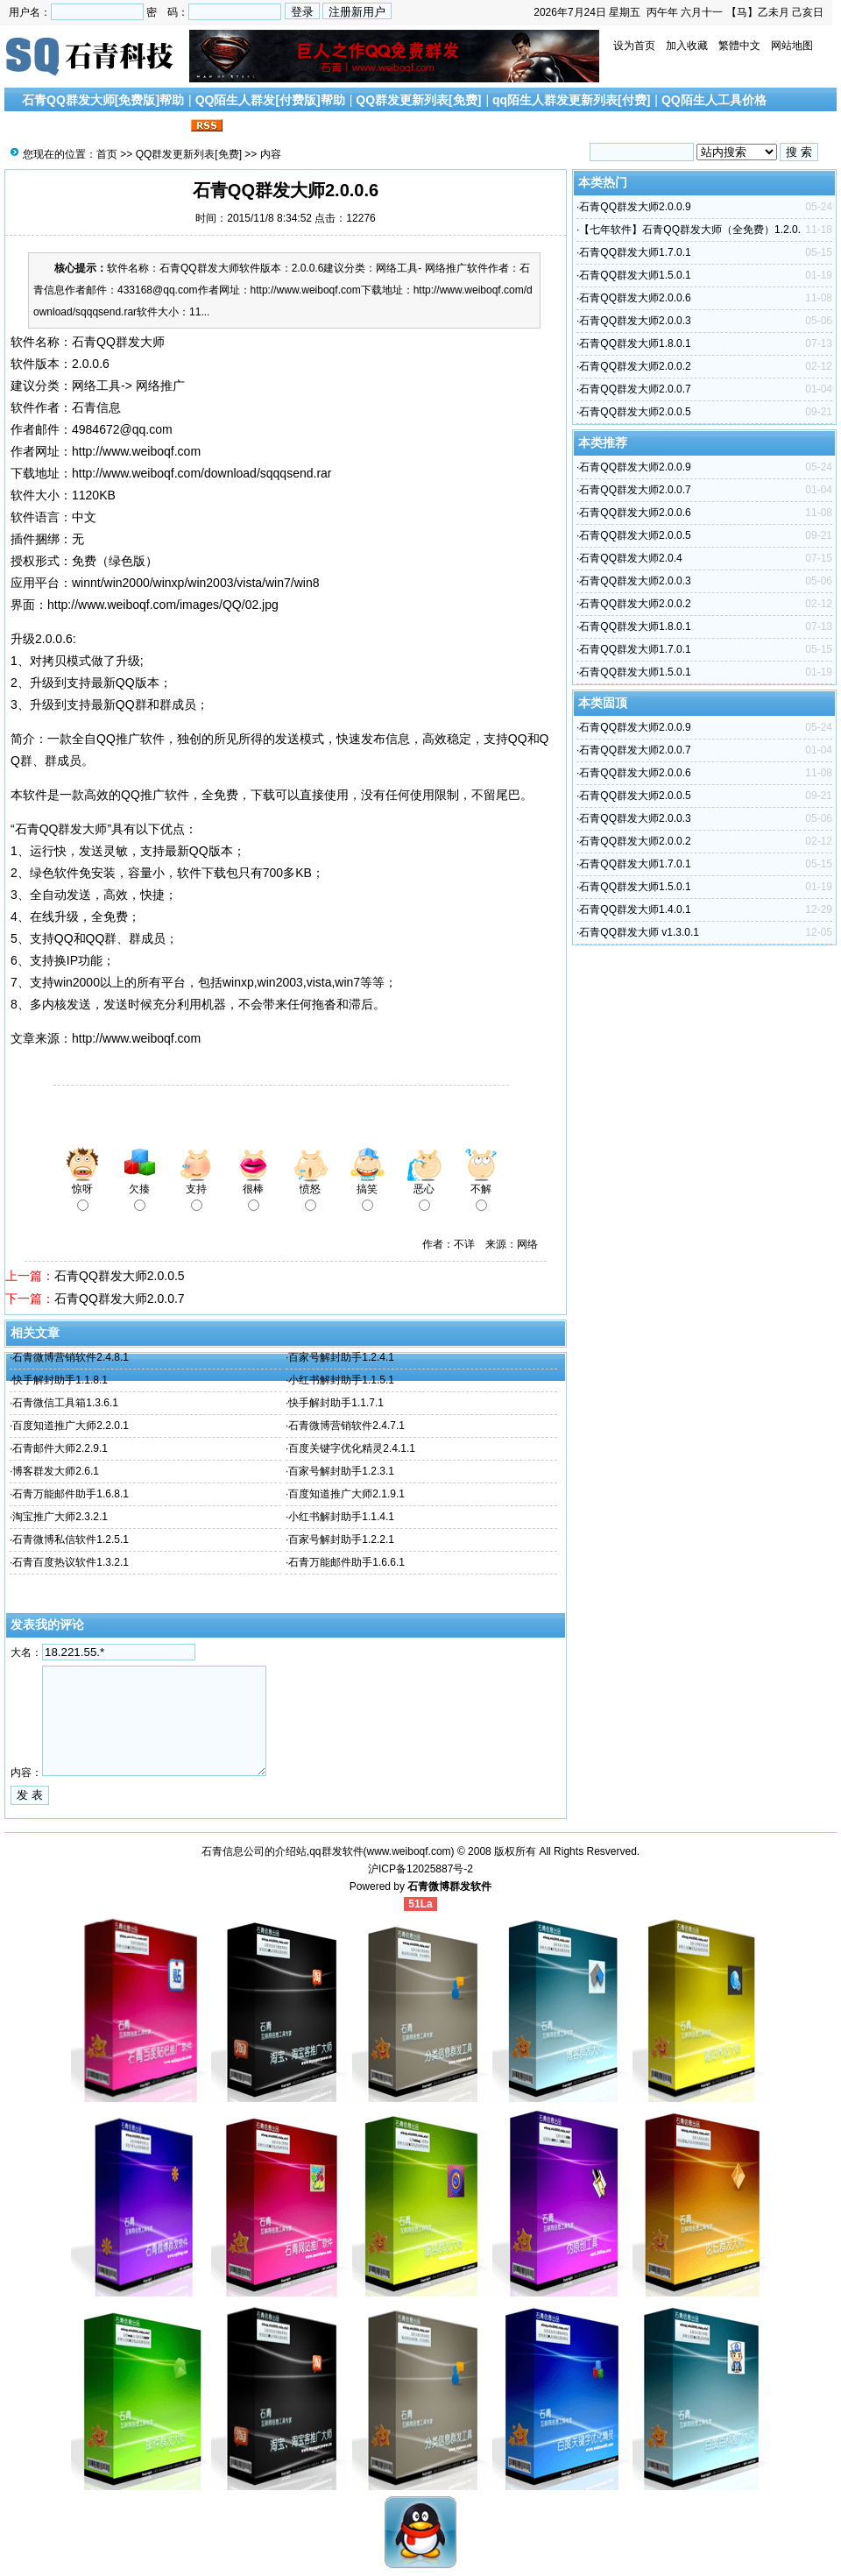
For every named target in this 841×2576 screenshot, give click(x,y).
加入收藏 (687, 45)
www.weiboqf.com (409, 1851)
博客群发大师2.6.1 (55, 1471)
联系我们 (162, 126)
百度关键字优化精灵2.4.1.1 (351, 1448)
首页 (106, 154)
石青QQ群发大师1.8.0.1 (634, 343)
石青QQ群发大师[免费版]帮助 (103, 100)
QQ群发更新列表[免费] (418, 100)
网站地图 (792, 45)
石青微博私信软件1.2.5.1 (70, 1539)
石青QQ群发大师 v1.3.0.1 (639, 932)
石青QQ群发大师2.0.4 (630, 558)
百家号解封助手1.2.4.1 (341, 1357)
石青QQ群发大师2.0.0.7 (119, 1299)
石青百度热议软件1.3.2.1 (70, 1562)
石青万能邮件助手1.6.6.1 (346, 1562)
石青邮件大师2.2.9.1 (60, 1448)
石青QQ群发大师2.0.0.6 (634, 298)
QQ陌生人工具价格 (714, 100)
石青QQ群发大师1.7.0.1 (634, 252)
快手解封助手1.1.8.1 (60, 1380)
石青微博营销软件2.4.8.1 (70, 1357)
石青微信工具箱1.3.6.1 (65, 1403)
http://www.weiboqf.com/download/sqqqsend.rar (202, 473)
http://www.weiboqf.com (136, 451)
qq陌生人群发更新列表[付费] (571, 100)
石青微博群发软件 (449, 1886)
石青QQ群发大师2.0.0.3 (634, 321)
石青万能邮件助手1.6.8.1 (70, 1494)
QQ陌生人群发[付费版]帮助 (270, 100)
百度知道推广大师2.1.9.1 (346, 1494)
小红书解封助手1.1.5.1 (341, 1380)
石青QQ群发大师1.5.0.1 (634, 275)
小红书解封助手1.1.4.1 (341, 1517)
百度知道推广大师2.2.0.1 (70, 1425)
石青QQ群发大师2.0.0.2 (634, 366)
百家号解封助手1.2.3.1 (341, 1471)
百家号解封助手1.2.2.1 (341, 1539)
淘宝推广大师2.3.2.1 (60, 1517)
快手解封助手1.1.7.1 (336, 1403)
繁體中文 (739, 45)
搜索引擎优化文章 (78, 126)
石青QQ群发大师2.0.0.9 (634, 207)
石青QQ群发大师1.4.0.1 (634, 909)
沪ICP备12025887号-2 (420, 1869)
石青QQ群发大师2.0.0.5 (119, 1276)
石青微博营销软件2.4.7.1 (346, 1425)
